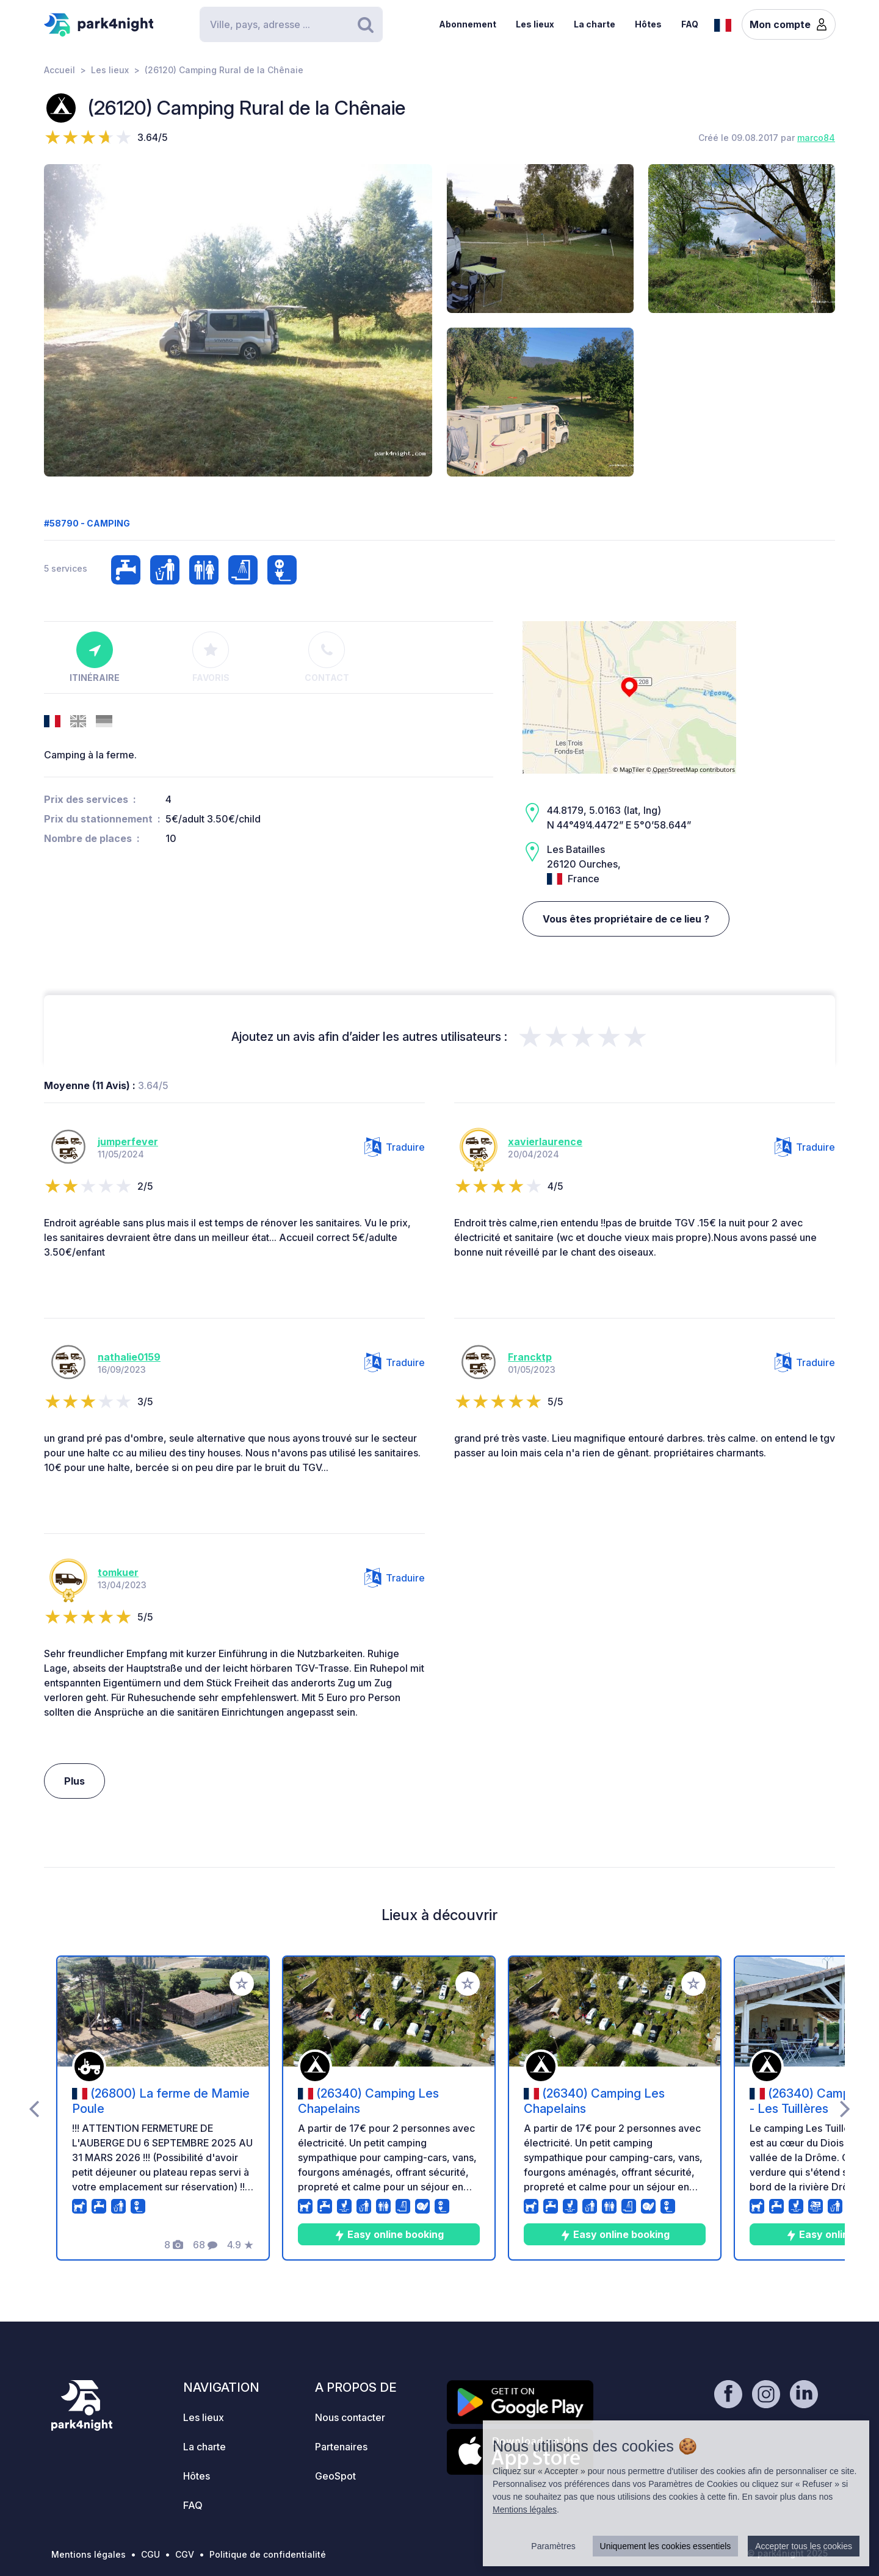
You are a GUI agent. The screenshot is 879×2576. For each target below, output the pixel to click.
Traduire (394, 1147)
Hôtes (648, 24)
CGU (150, 2554)
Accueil (59, 70)
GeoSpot (335, 2476)
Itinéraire (95, 657)
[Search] (291, 24)
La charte (594, 24)
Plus (74, 1781)
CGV (184, 2554)
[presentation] (34, 2108)
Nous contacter (350, 2417)
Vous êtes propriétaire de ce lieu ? (626, 919)
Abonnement (467, 24)
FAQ (689, 24)
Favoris (211, 657)
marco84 (816, 137)
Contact (327, 657)
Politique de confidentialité (267, 2554)
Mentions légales (88, 2554)
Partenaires (341, 2447)
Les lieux (535, 24)
